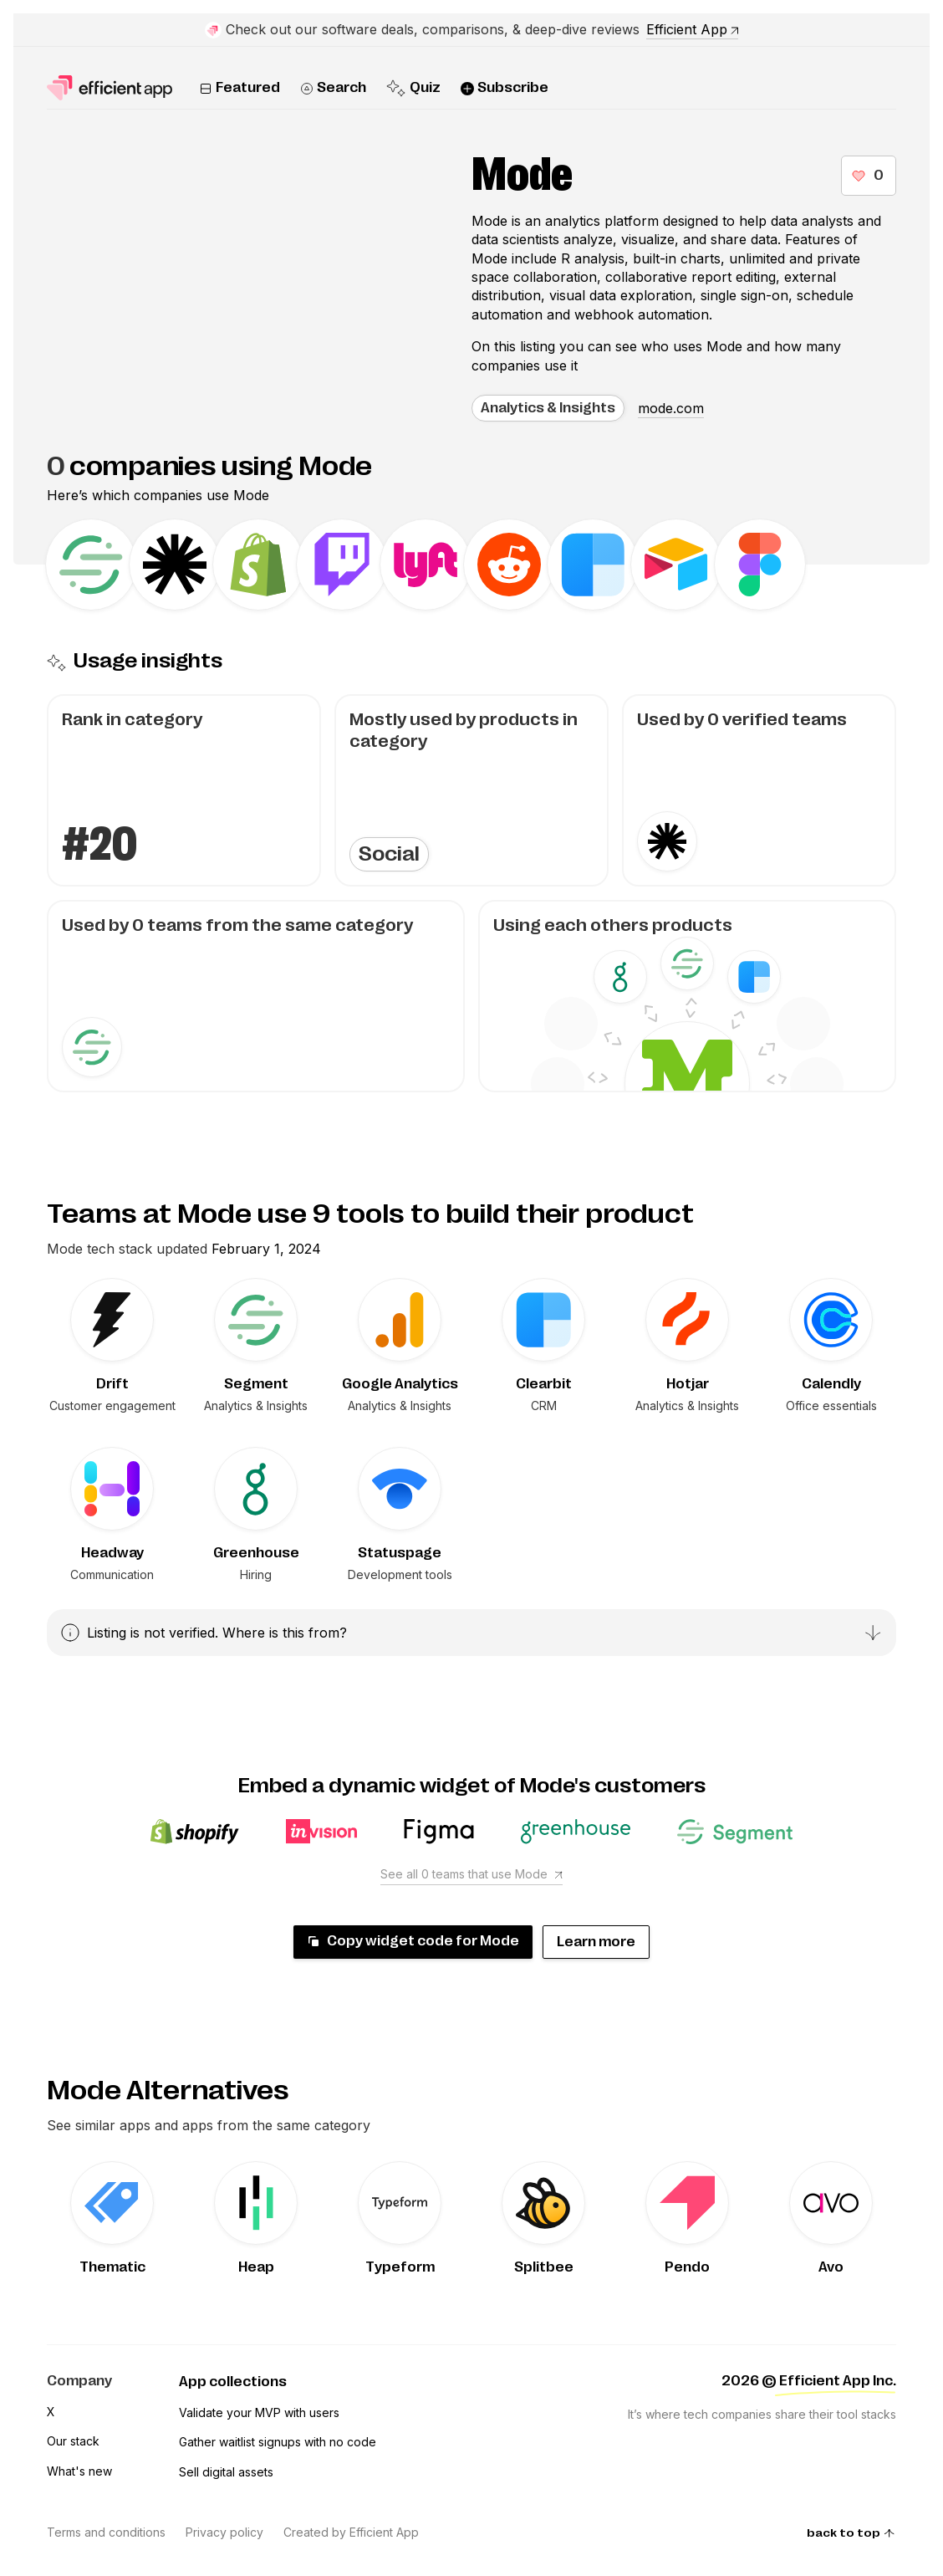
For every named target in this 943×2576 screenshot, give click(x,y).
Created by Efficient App (351, 2532)
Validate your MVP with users (259, 2412)
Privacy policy (224, 2532)
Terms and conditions (106, 2532)
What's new (79, 2471)
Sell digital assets (226, 2472)
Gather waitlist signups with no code (277, 2442)
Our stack (73, 2441)
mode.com (671, 408)
